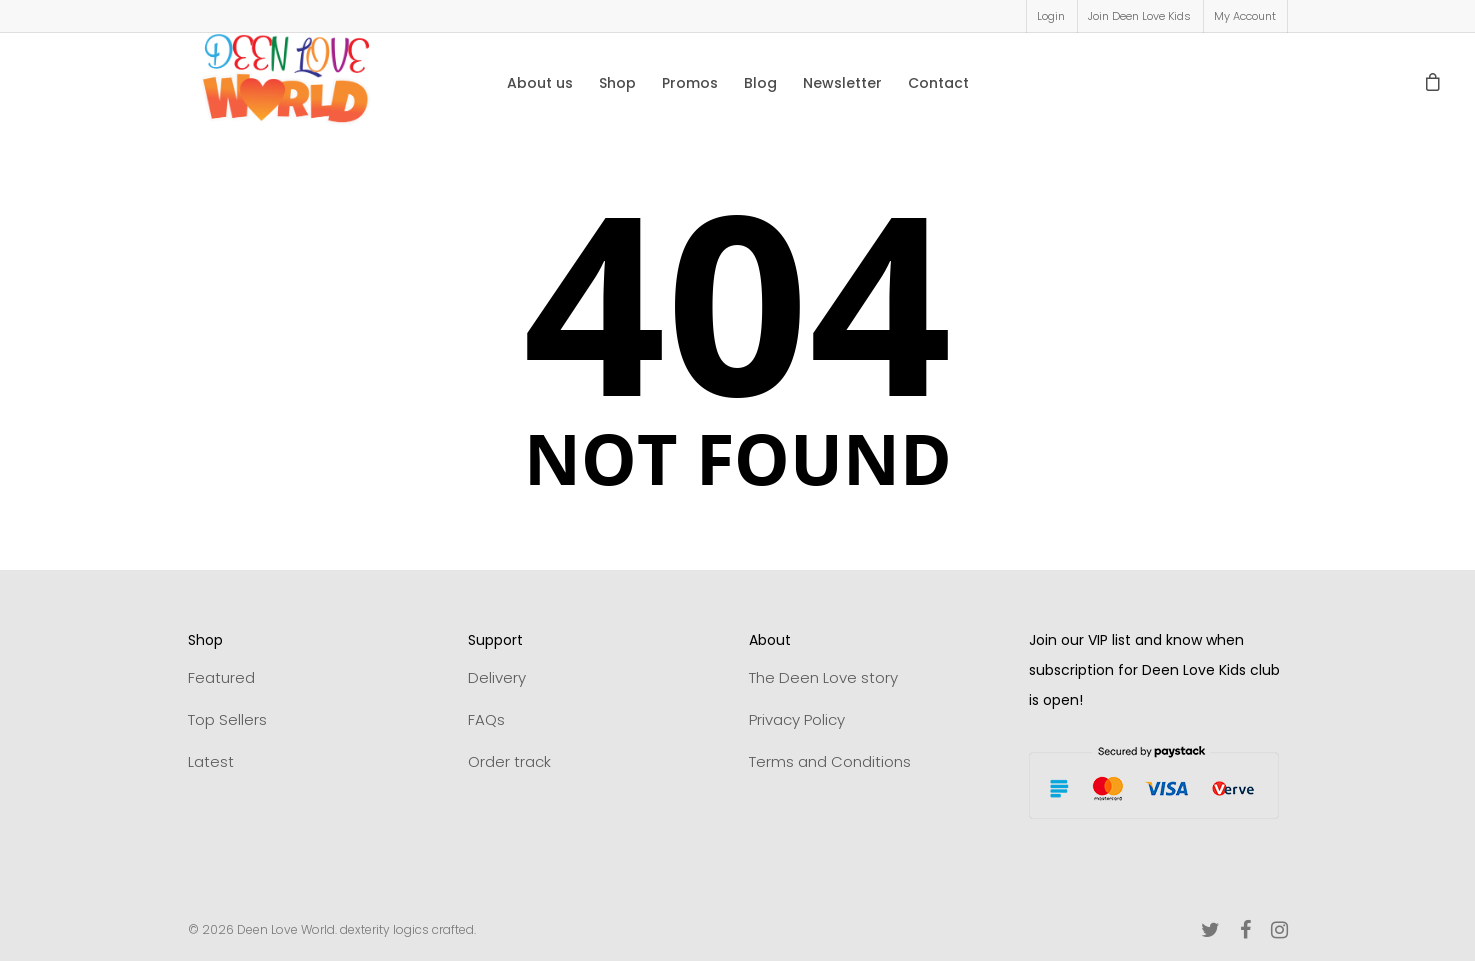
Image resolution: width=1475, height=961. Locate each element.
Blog (760, 83)
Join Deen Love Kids (1139, 16)
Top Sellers (227, 719)
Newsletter (842, 83)
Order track (509, 761)
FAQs (486, 719)
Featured (221, 677)
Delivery (497, 677)
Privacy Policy (797, 719)
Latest (211, 761)
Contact (938, 83)
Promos (690, 83)
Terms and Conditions (830, 761)
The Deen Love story (823, 677)
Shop (617, 83)
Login (1051, 16)
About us (540, 83)
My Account (1245, 16)
